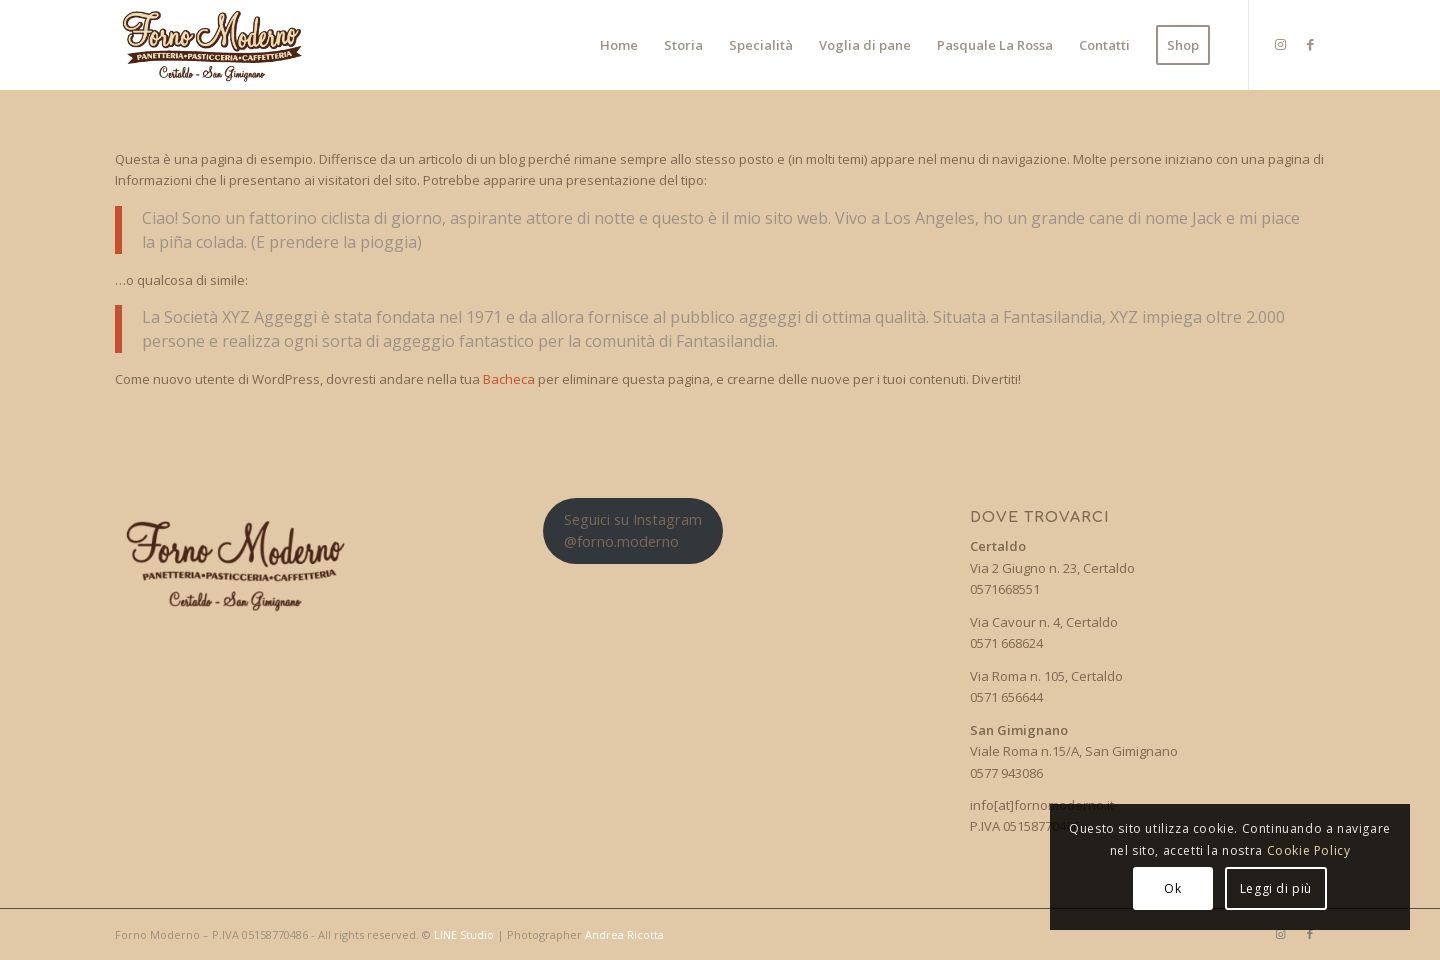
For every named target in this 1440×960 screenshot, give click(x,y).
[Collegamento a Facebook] (1310, 44)
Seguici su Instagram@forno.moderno (633, 529)
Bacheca (509, 379)
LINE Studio (464, 934)
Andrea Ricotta (624, 934)
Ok (1172, 888)
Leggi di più (1276, 888)
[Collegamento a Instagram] (1280, 44)
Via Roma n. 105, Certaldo (1046, 676)
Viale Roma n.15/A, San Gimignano (1074, 751)
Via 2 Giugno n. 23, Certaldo (1052, 568)
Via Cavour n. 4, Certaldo (1044, 622)
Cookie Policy (1309, 850)
